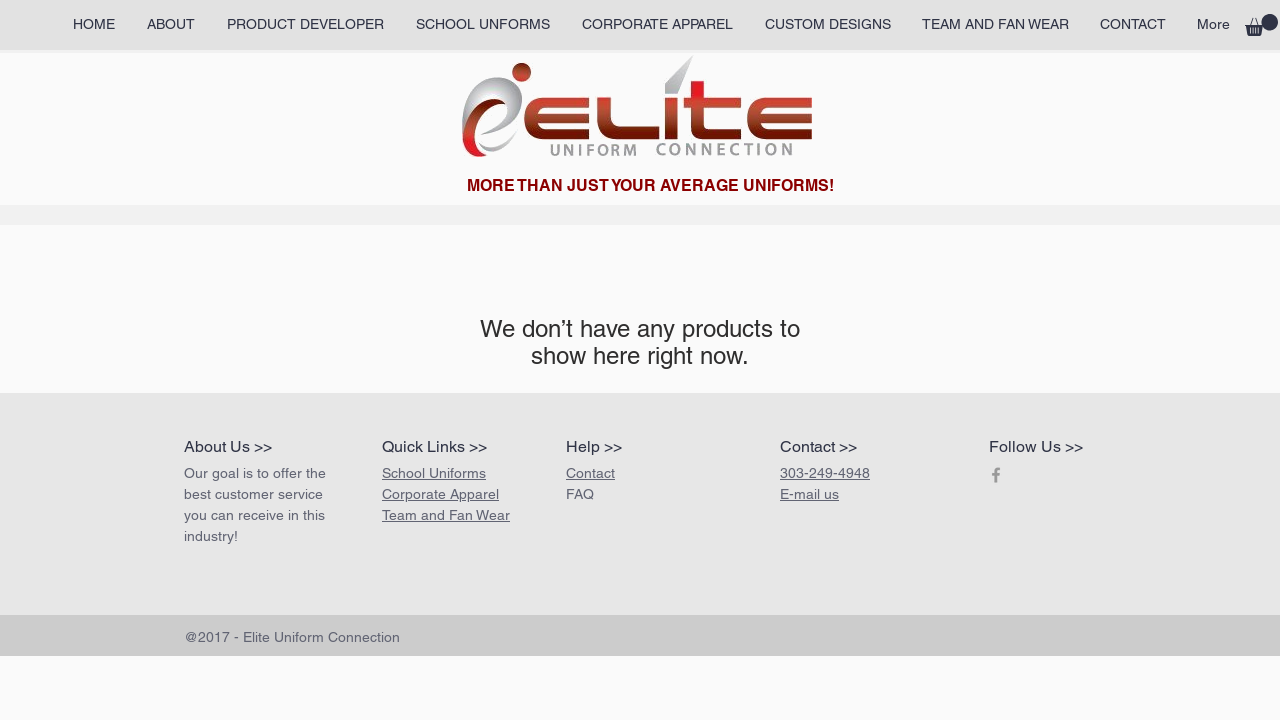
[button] (1261, 25)
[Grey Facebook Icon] (996, 475)
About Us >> (228, 446)
